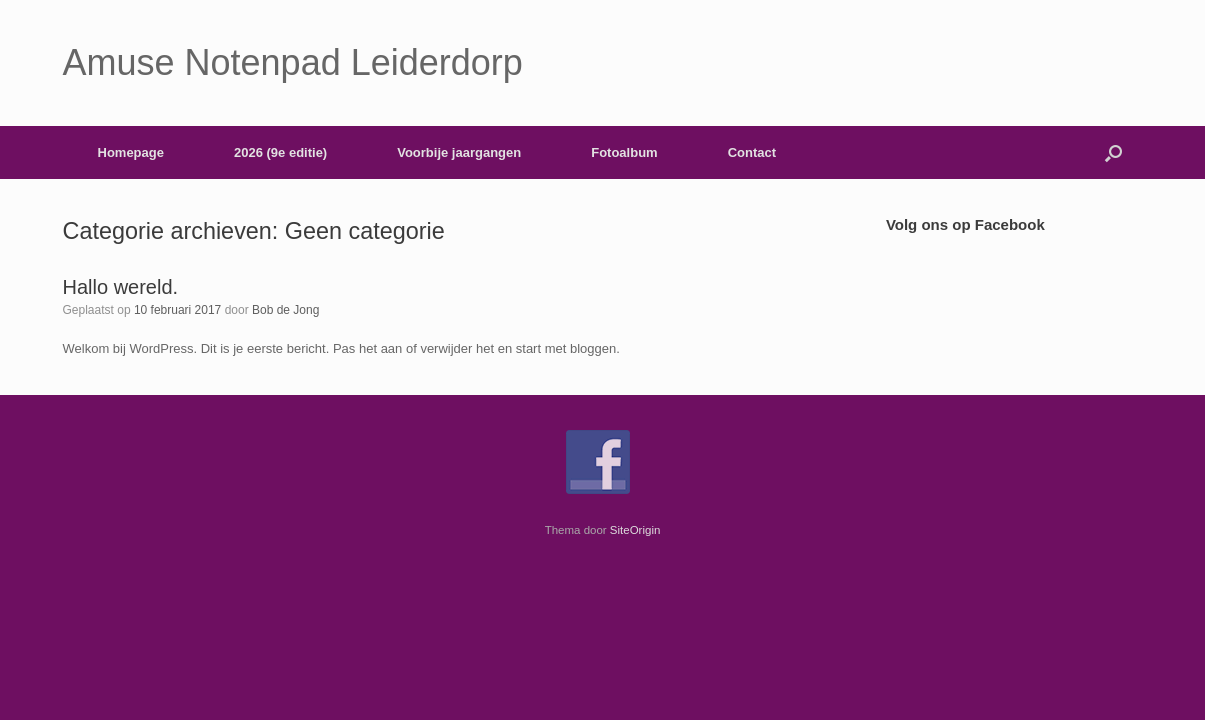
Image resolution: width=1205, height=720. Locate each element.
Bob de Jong (285, 310)
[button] (1113, 152)
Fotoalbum (624, 152)
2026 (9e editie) (280, 152)
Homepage (131, 152)
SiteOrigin (635, 530)
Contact (752, 152)
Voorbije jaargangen (459, 152)
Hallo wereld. (121, 287)
